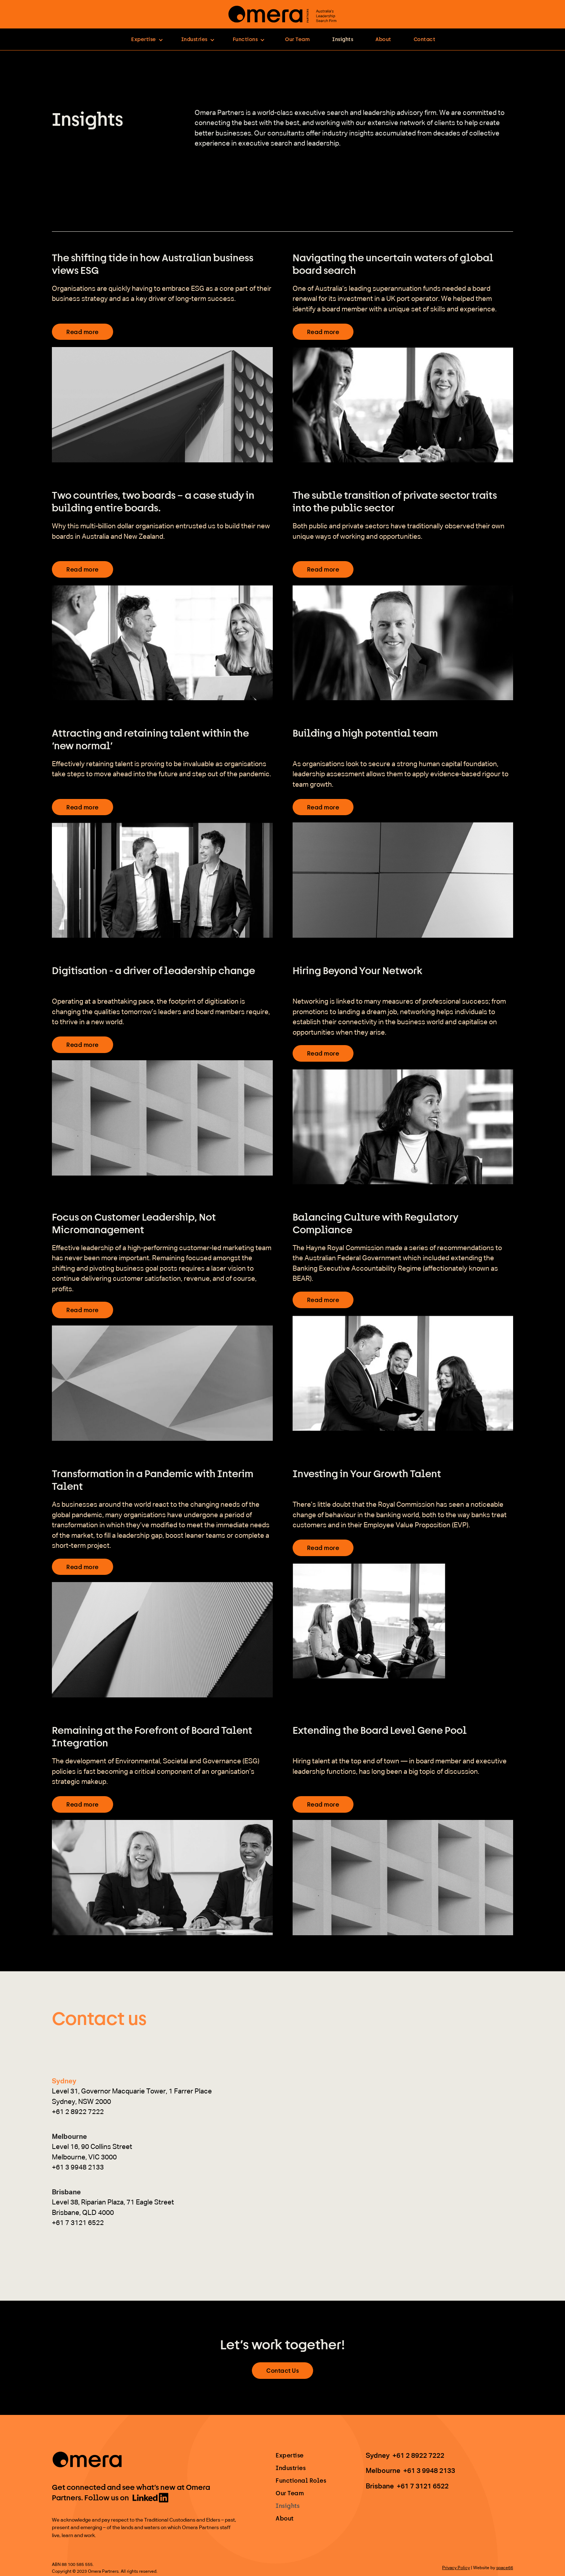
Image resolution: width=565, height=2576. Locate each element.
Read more (82, 331)
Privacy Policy (456, 2568)
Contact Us (282, 2370)
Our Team (297, 39)
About (383, 39)
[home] (282, 14)
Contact (425, 39)
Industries (291, 2467)
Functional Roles (301, 2480)
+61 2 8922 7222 (418, 2455)
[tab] (132, 2097)
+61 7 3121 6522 (423, 2486)
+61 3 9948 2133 (429, 2471)
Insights (342, 39)
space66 (504, 2568)
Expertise (290, 2455)
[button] (147, 39)
